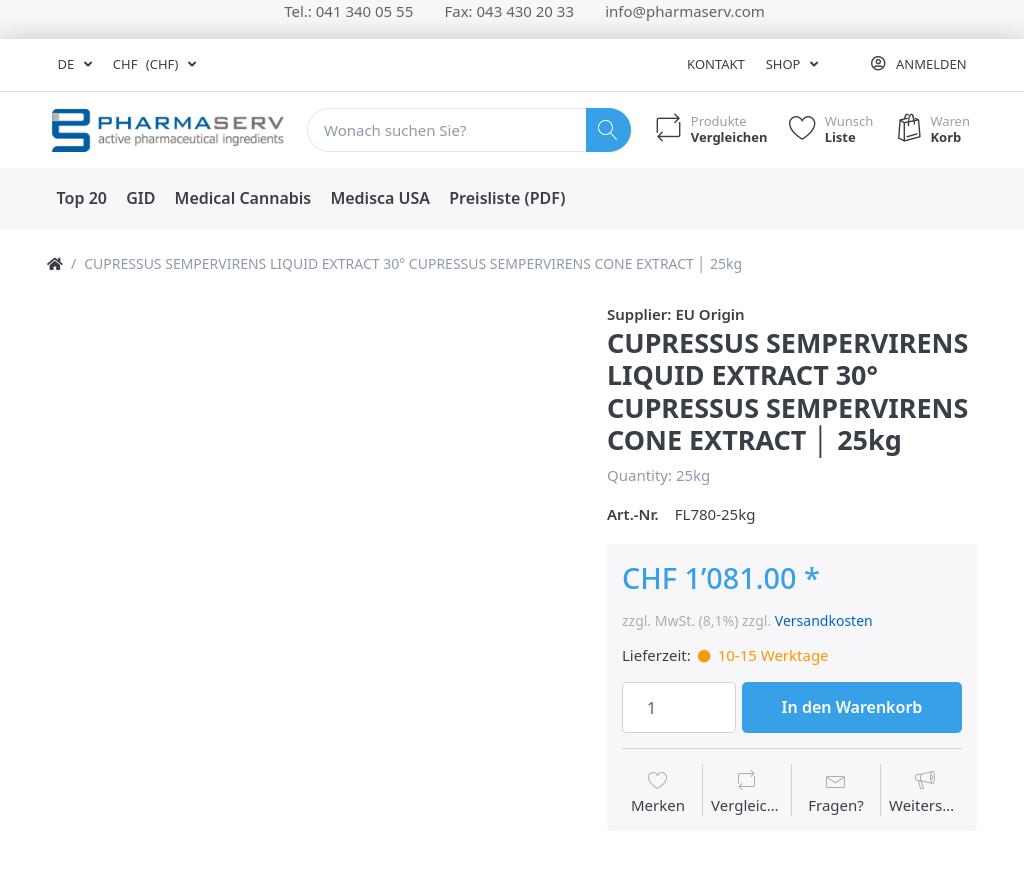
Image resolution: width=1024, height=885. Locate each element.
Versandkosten (824, 620)
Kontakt (716, 64)
